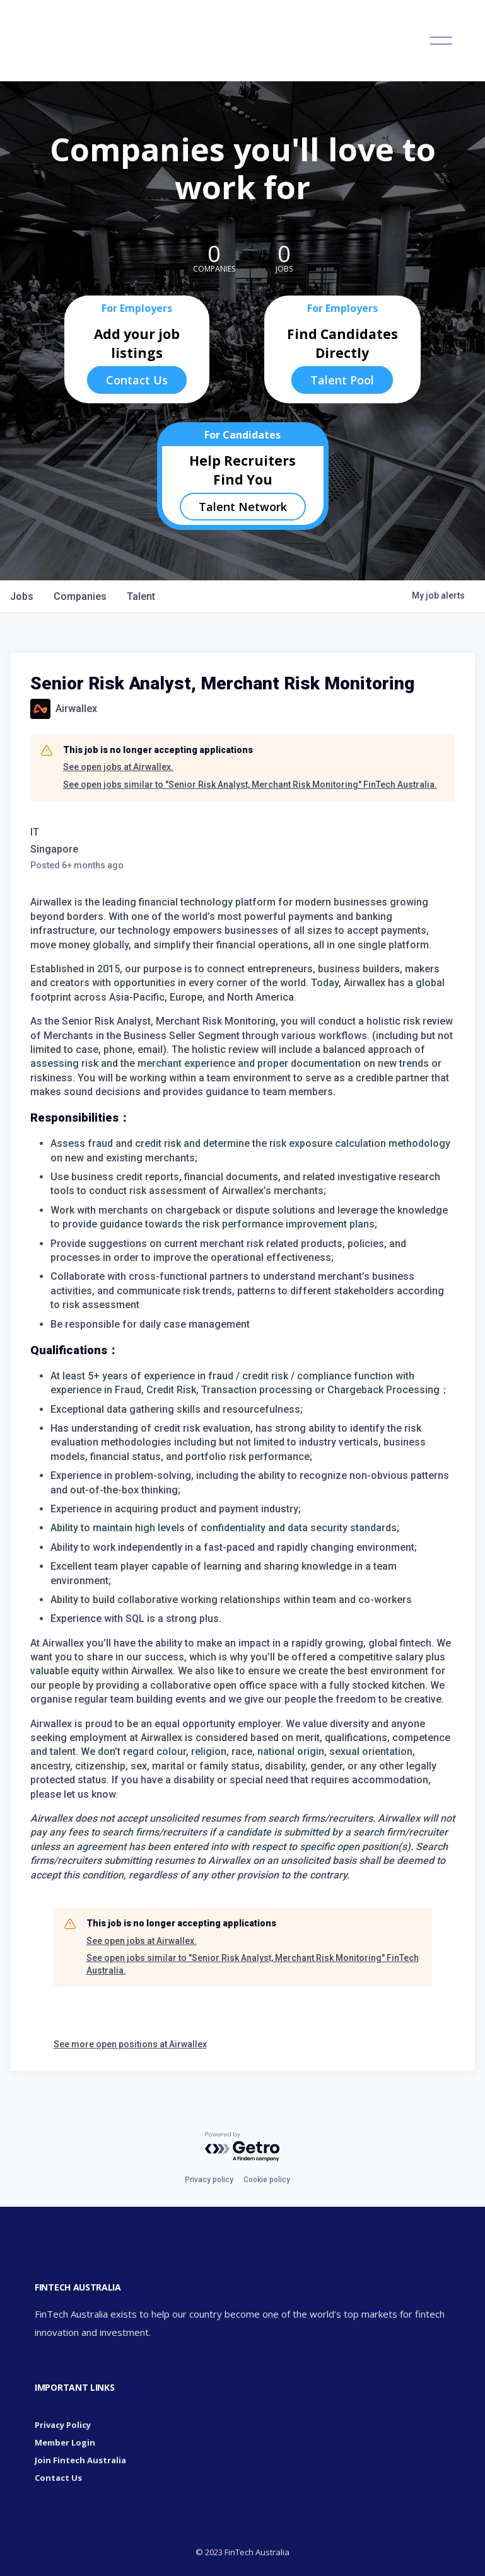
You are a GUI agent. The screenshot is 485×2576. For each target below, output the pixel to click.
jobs (21, 596)
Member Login (65, 2442)
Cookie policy (266, 2179)
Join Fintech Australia (80, 2460)
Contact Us (137, 380)
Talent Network (243, 506)
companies (80, 596)
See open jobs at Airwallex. (118, 767)
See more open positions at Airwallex (130, 2044)
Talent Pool (342, 380)
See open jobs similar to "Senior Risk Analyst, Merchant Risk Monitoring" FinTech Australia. (250, 784)
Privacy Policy (63, 2424)
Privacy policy (209, 2179)
